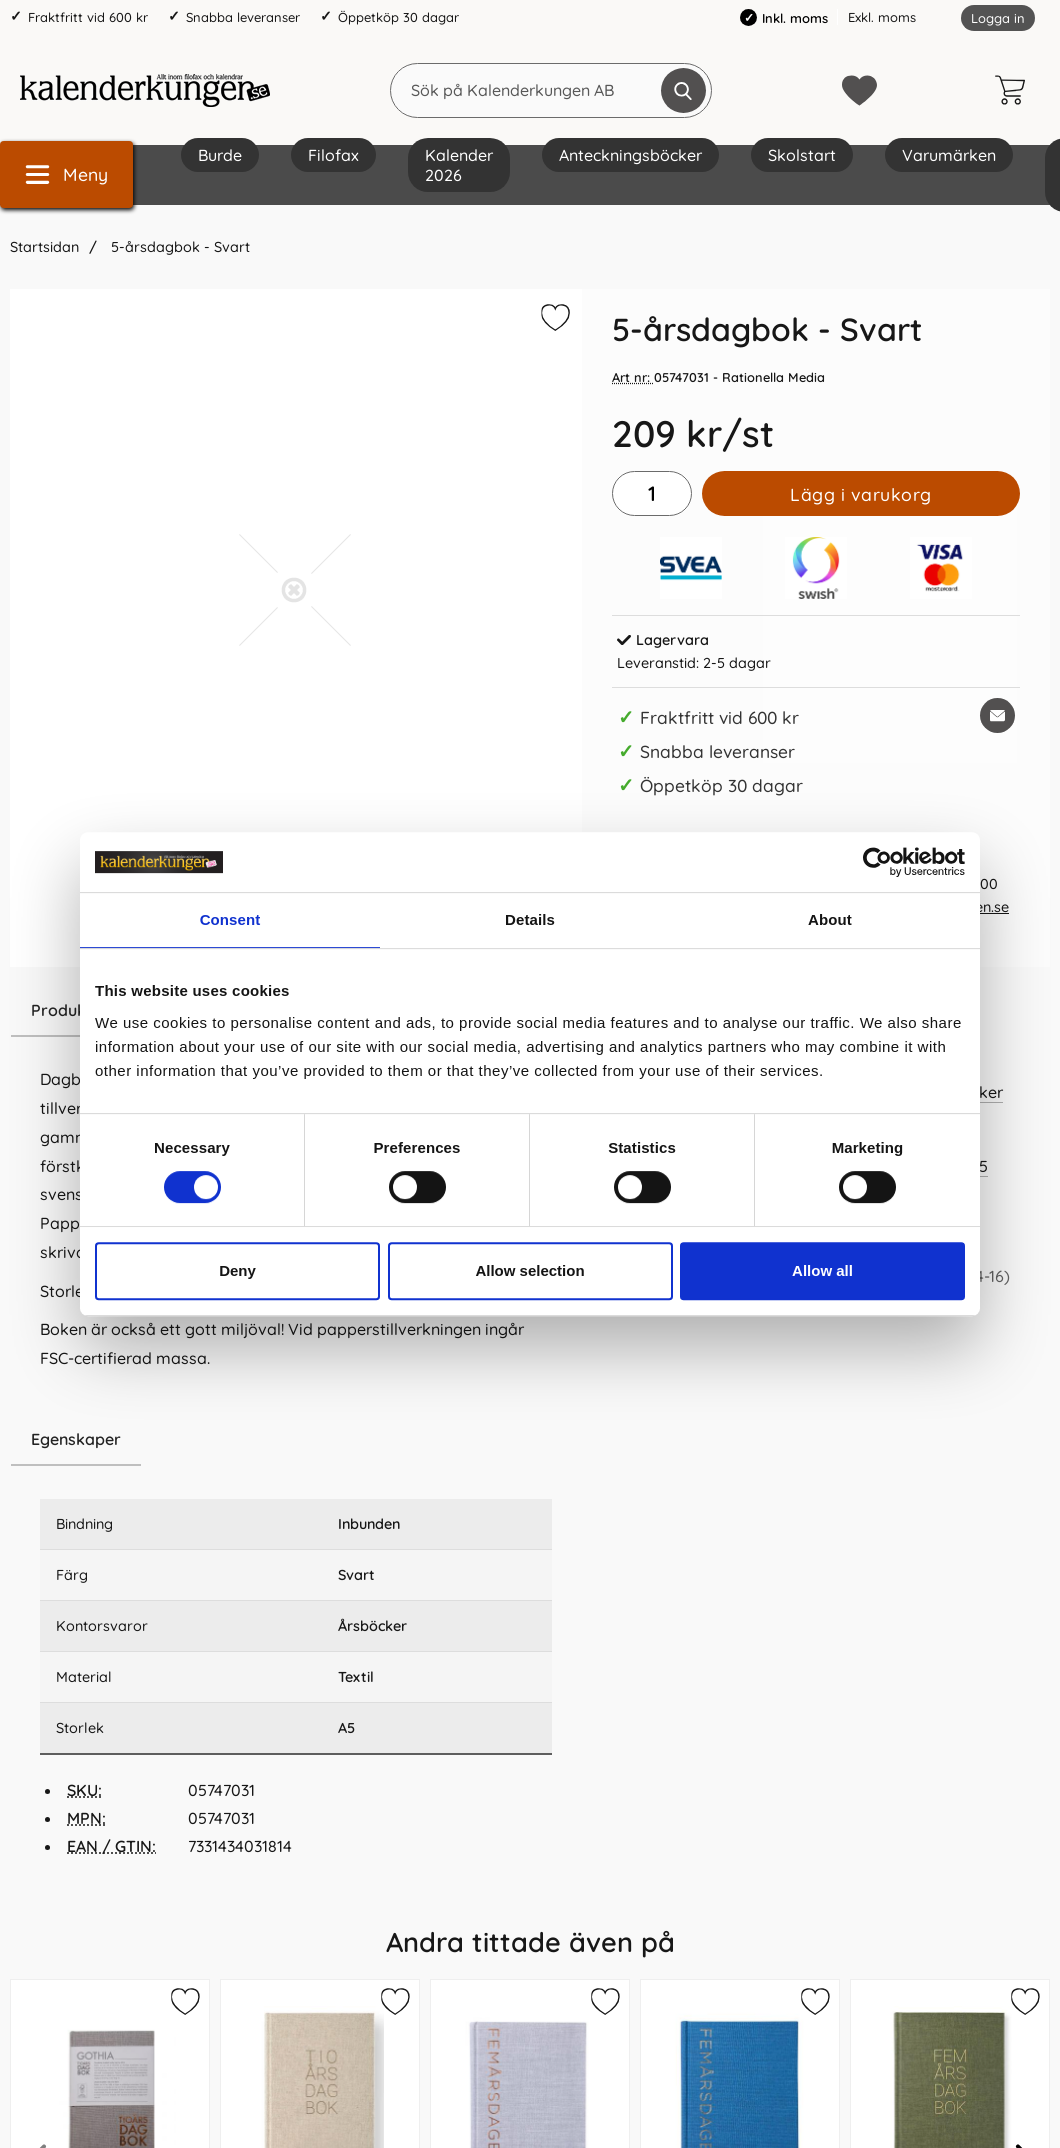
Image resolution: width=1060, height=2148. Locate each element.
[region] (296, 1440)
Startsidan (44, 247)
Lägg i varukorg (861, 494)
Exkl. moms (882, 17)
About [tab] (830, 919)
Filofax (333, 155)
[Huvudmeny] (66, 174)
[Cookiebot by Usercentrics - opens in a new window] (877, 862)
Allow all (822, 1270)
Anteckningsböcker (630, 155)
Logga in (998, 18)
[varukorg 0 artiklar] (1015, 90)
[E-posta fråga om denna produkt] (997, 715)
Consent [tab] (230, 919)
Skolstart (802, 155)
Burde (220, 155)
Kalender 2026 (459, 165)
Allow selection (529, 1270)
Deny (237, 1270)
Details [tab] (530, 919)
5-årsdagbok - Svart (178, 247)
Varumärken (949, 155)
